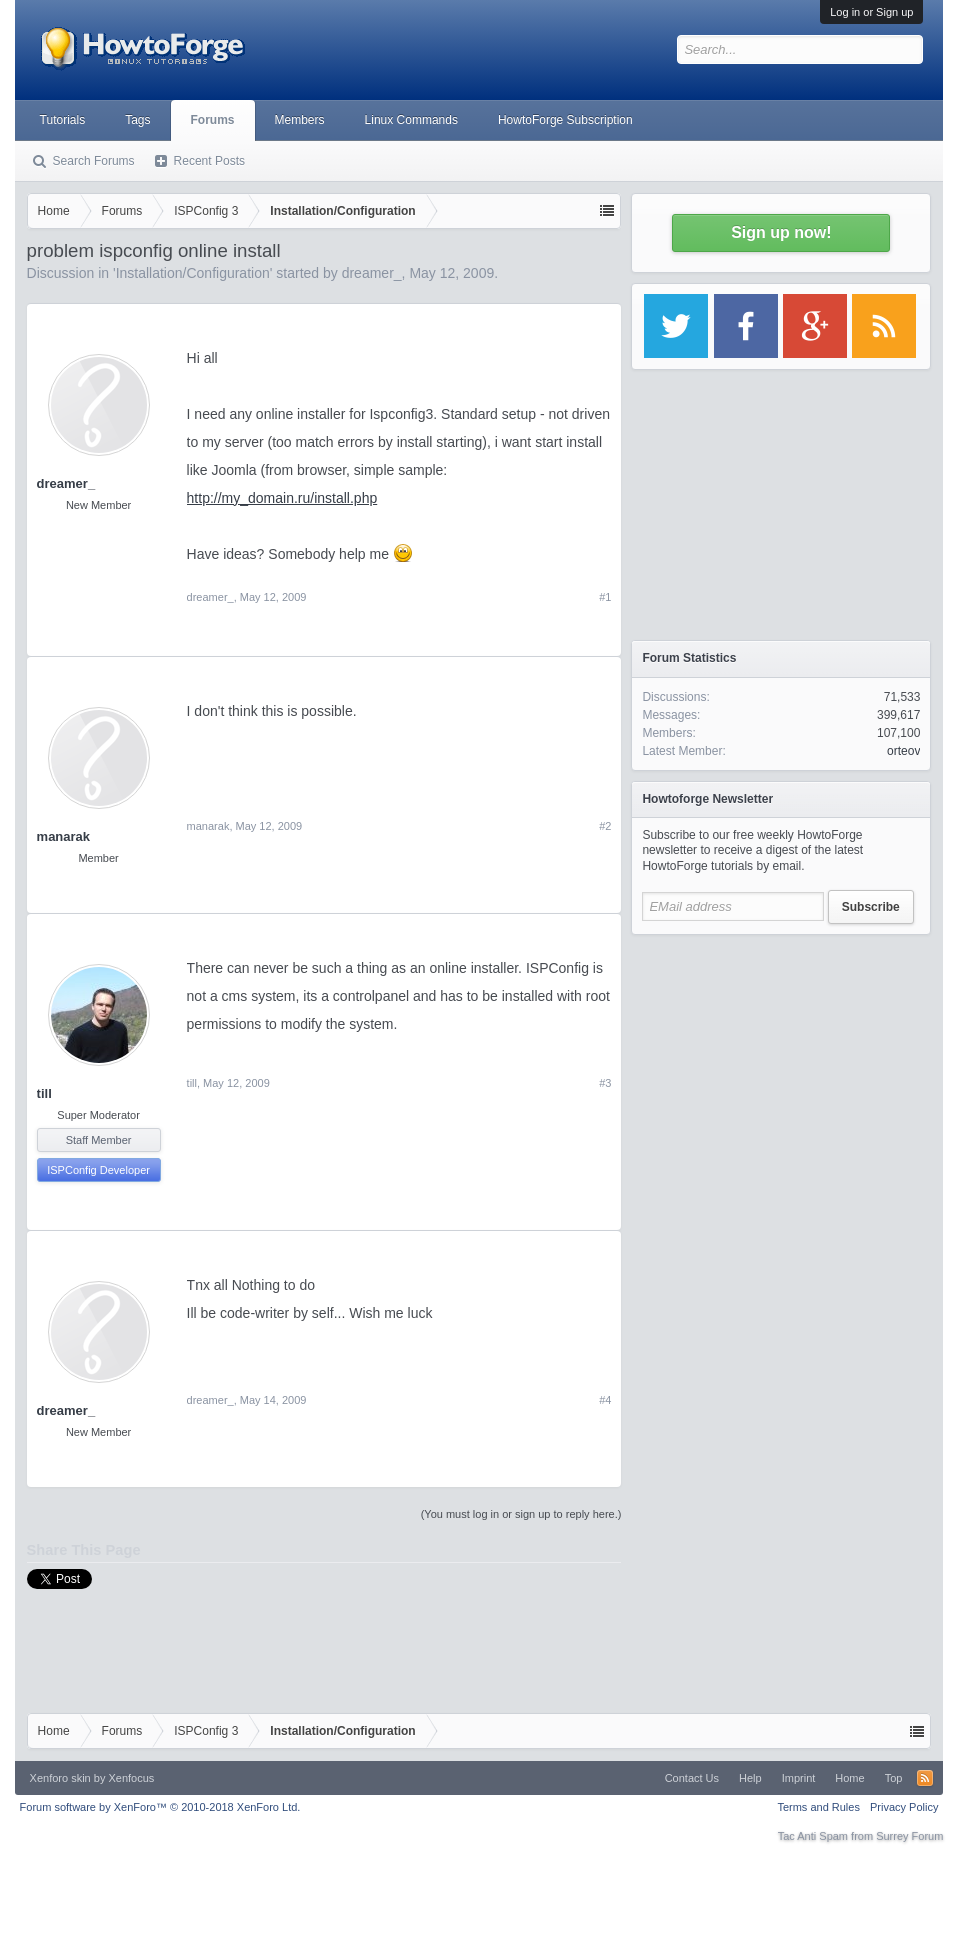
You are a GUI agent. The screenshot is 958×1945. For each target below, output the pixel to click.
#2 (605, 826)
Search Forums (94, 161)
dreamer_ (372, 273)
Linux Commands (411, 120)
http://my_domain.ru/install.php (282, 498)
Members (300, 120)
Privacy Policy (904, 1807)
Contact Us (692, 1778)
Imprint (799, 1778)
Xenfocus (131, 1778)
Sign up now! (781, 232)
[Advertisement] (781, 1070)
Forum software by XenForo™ (160, 1807)
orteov (903, 751)
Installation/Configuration (193, 273)
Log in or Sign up (871, 12)
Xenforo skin (60, 1778)
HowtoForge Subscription (565, 120)
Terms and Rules (818, 1807)
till (44, 1093)
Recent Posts (209, 161)
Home (849, 1778)
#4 (605, 1400)
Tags (137, 120)
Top (894, 1778)
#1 (605, 597)
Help (750, 1778)
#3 (605, 1083)
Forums (213, 120)
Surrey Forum (909, 1836)
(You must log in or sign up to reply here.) (521, 1514)
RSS (925, 1778)
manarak (63, 836)
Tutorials (63, 120)
